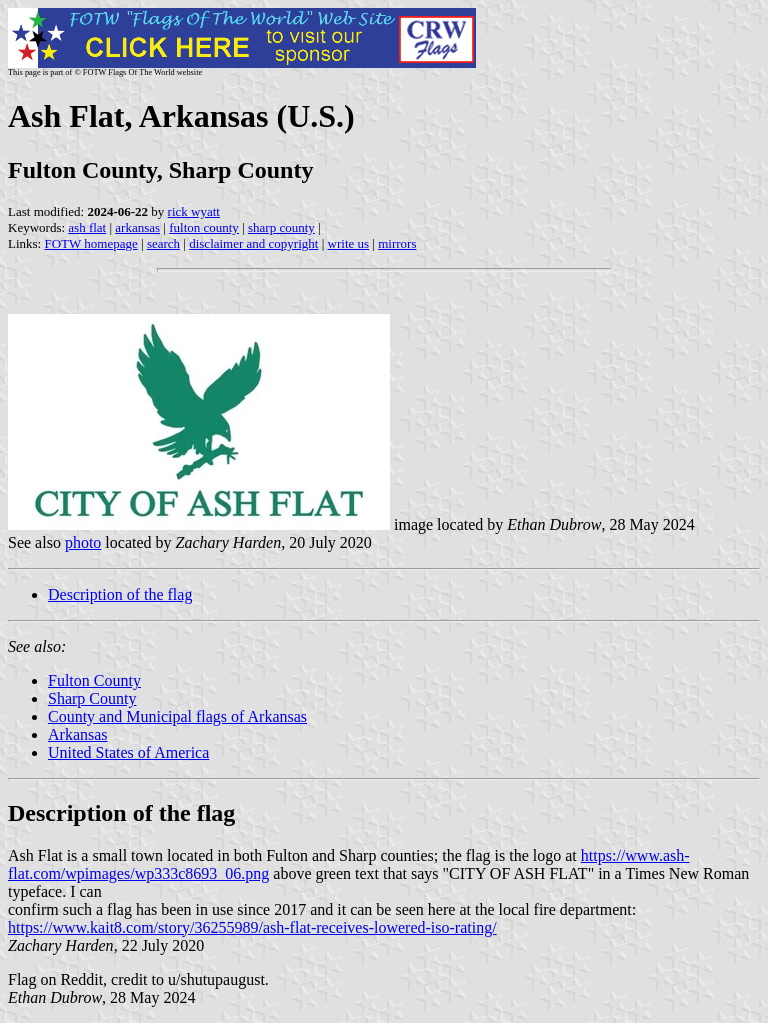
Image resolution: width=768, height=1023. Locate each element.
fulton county (204, 227)
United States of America (128, 752)
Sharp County (92, 698)
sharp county (281, 227)
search (163, 243)
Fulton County (94, 680)
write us (349, 243)
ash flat (87, 227)
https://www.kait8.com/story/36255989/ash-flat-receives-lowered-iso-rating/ (252, 927)
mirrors (397, 243)
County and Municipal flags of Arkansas (177, 716)
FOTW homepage (90, 243)
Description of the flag (120, 594)
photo (83, 542)
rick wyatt (194, 211)
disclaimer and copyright (253, 243)
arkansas (137, 227)
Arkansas (78, 734)
